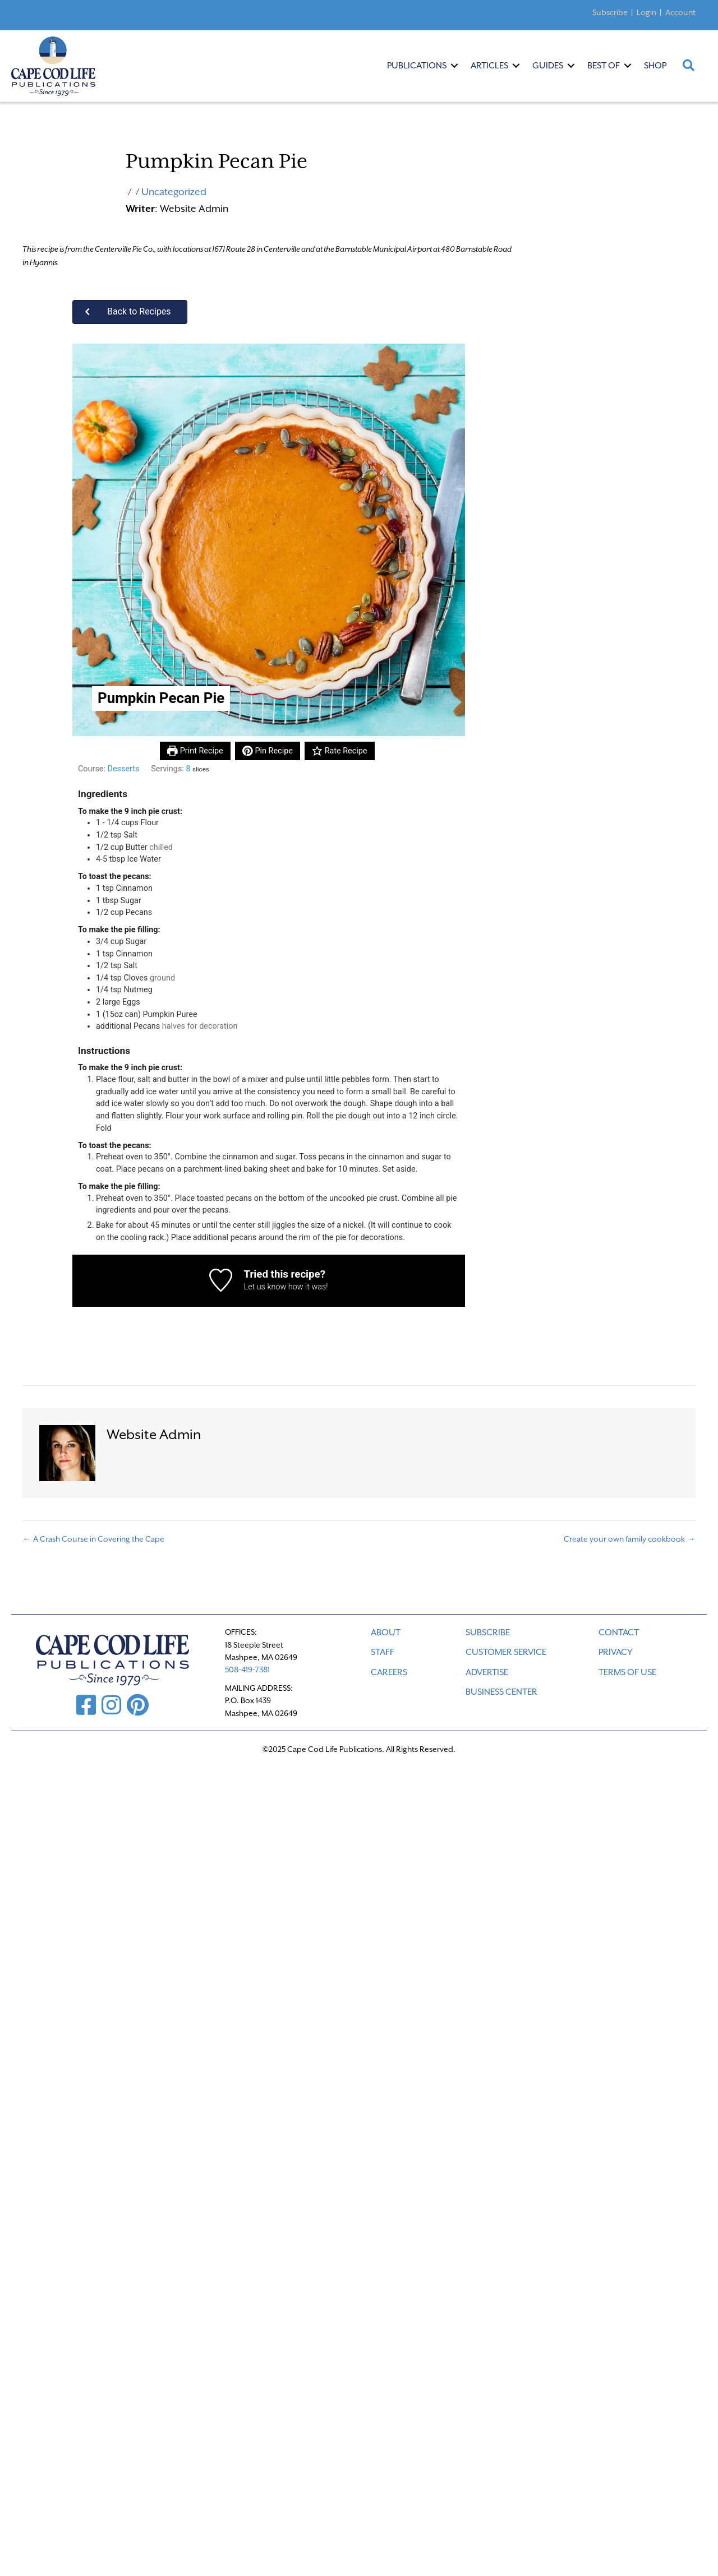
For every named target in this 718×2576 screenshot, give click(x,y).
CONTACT (619, 1632)
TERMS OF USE (627, 1672)
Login (646, 12)
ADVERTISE (487, 1672)
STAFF (382, 1652)
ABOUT (386, 1632)
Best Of (603, 66)
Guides (547, 66)
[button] (129, 312)
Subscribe (610, 12)
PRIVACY (616, 1652)
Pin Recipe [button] (267, 751)
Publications (417, 66)
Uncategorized (173, 191)
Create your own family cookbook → (630, 1538)
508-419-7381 (247, 1669)
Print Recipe (195, 751)
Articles (489, 66)
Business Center (501, 1692)
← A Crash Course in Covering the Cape (93, 1538)
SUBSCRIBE (488, 1632)
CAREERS (389, 1672)
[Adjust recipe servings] (188, 769)
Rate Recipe (339, 751)
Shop (655, 66)
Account (680, 12)
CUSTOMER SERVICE (506, 1652)
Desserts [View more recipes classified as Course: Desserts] (123, 769)
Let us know (264, 1287)
